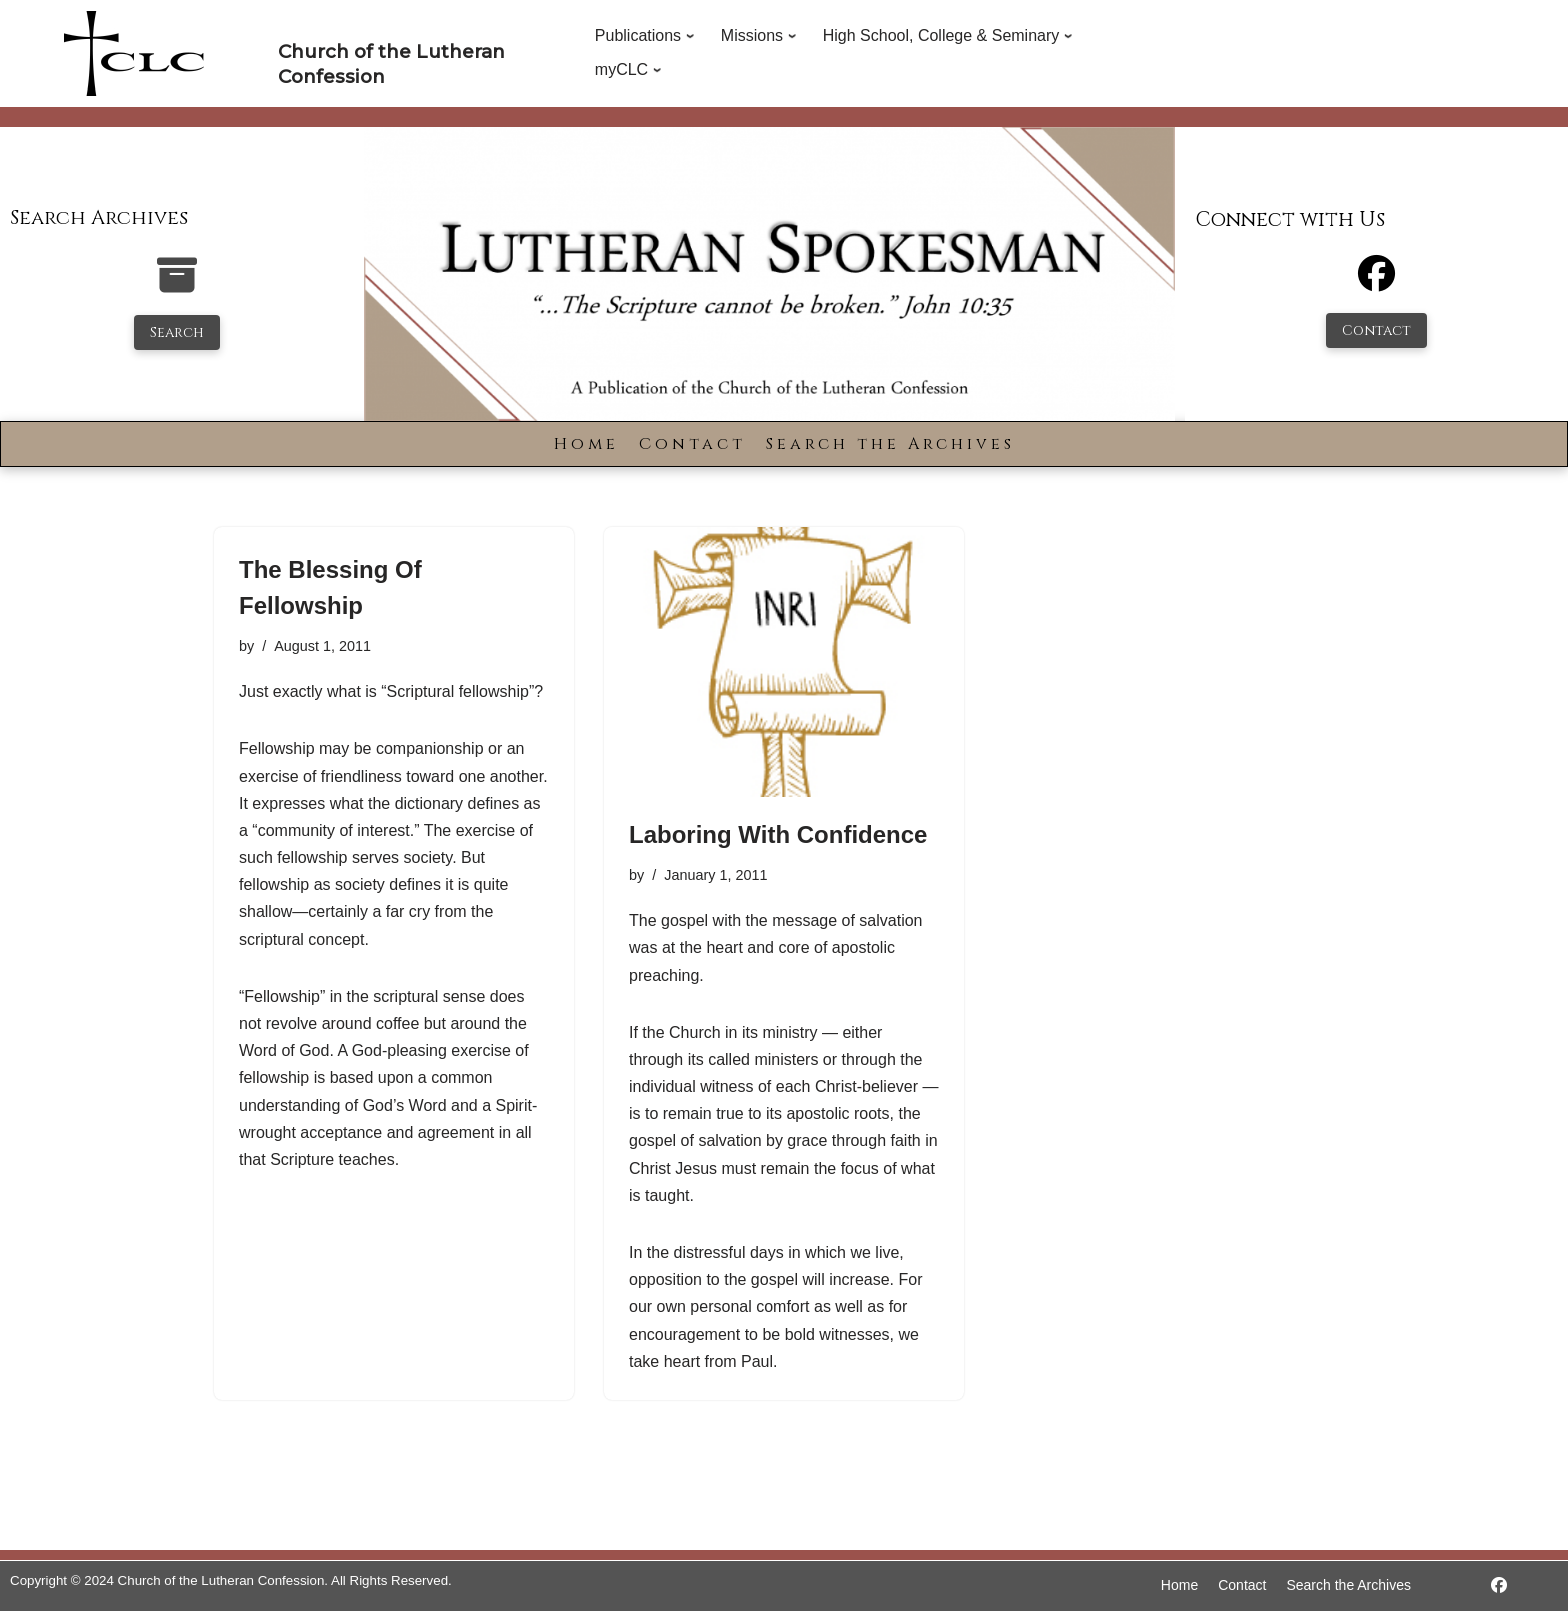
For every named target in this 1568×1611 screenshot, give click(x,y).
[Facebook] (1376, 282)
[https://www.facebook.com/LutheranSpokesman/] (1499, 1585)
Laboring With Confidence (778, 834)
